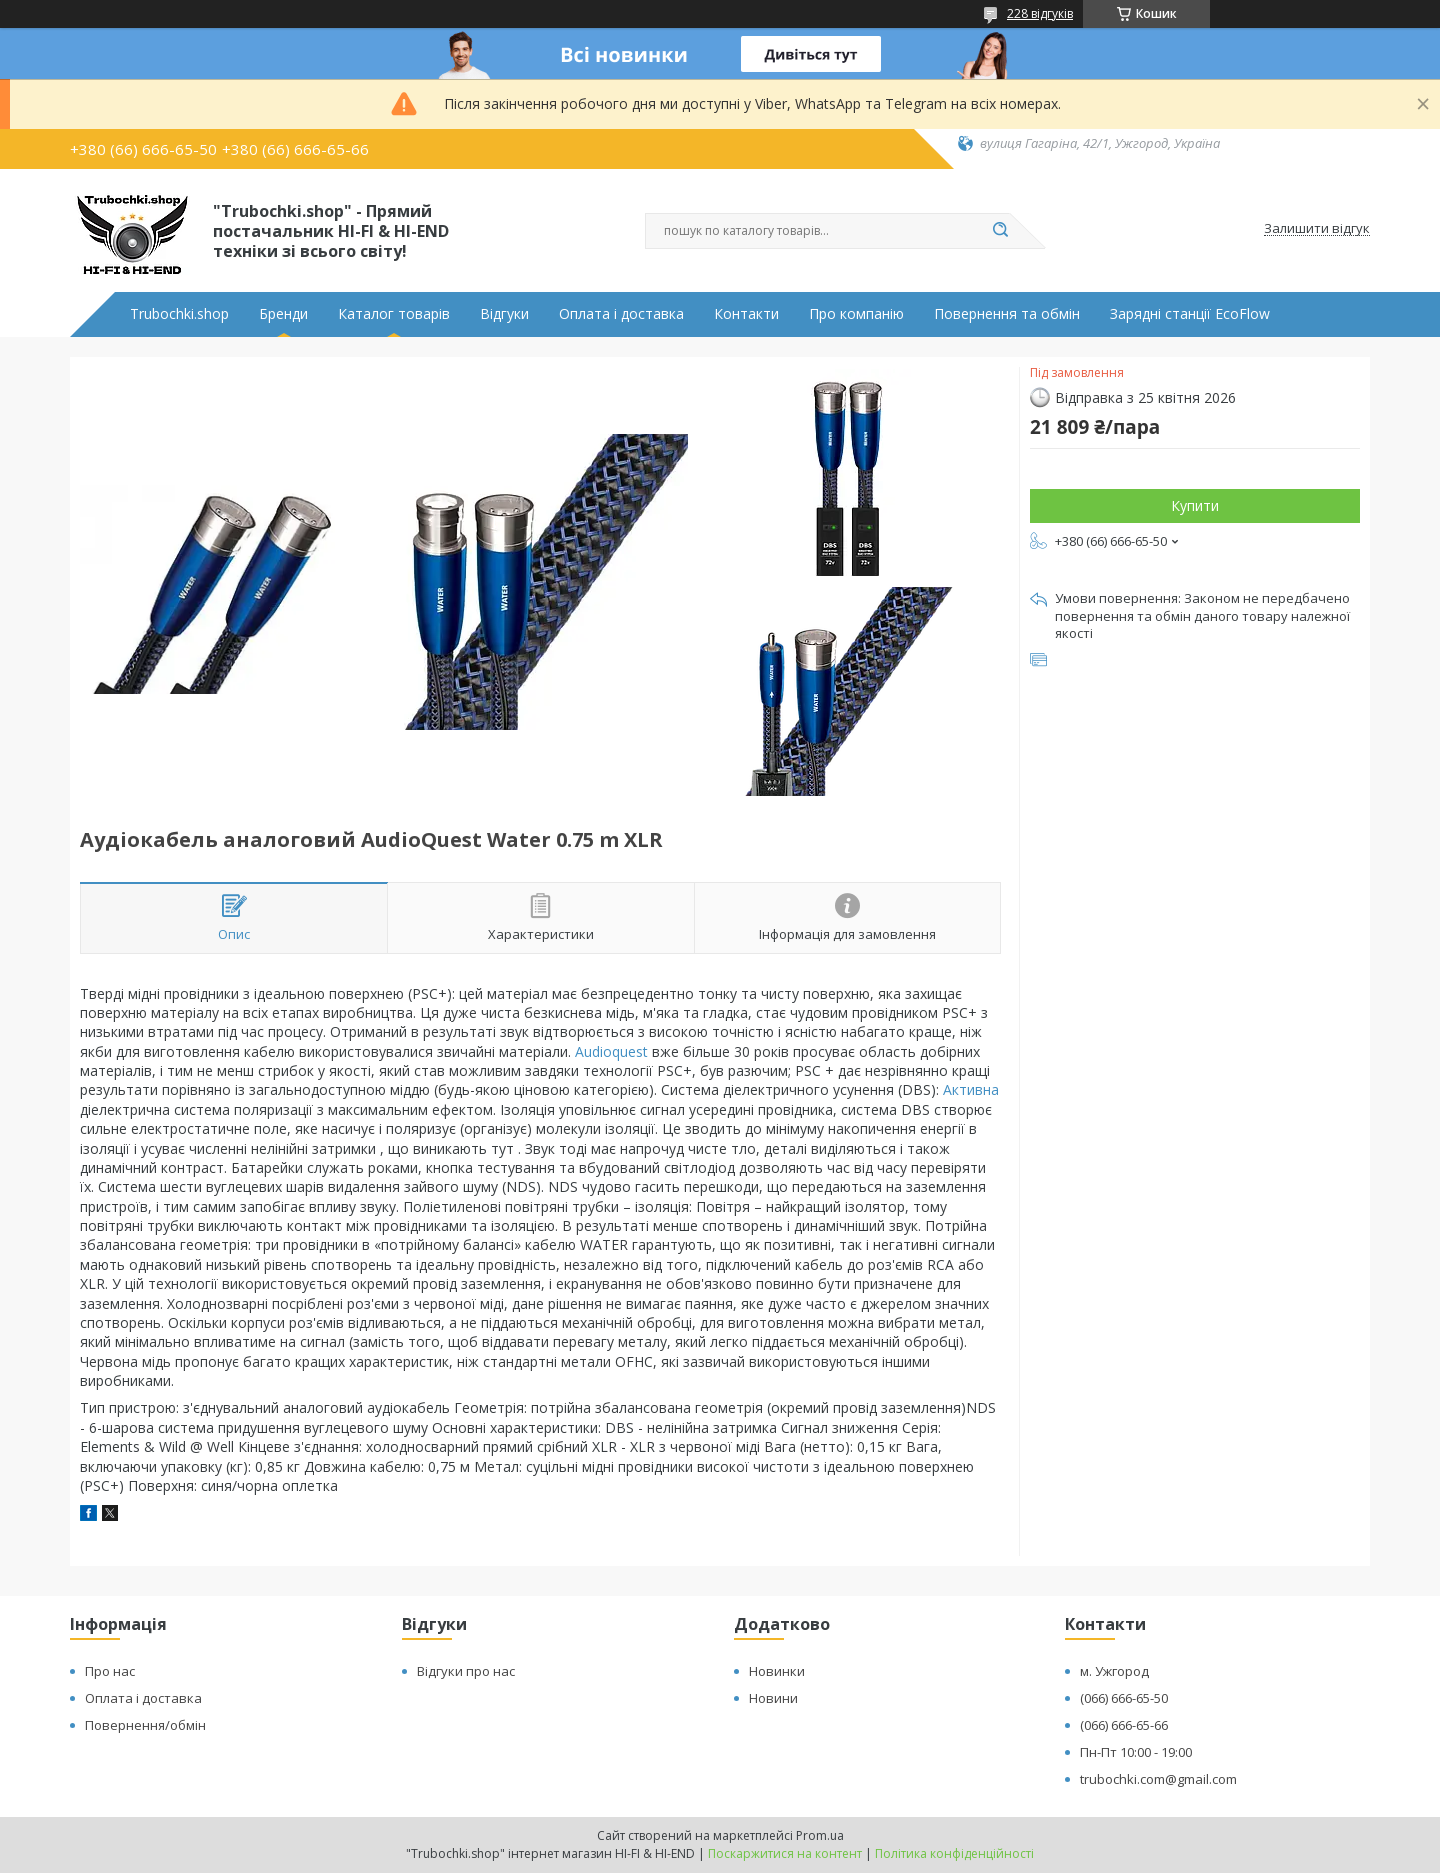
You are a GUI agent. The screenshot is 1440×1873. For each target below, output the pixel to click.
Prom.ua (820, 1835)
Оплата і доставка (621, 314)
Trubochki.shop (179, 314)
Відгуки (504, 314)
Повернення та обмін (1007, 314)
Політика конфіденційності (954, 1853)
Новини (773, 1698)
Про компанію (856, 314)
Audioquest (611, 1051)
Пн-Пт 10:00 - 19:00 (1136, 1752)
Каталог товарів (394, 314)
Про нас (110, 1671)
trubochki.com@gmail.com (1158, 1779)
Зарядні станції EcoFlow (1190, 314)
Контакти (746, 314)
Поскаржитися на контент (785, 1853)
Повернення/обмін (145, 1725)
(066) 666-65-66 (1124, 1725)
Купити (1195, 505)
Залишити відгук (1317, 229)
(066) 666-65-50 (1124, 1698)
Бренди (283, 314)
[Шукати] (1000, 231)
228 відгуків (1040, 13)
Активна (971, 1089)
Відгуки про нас (466, 1671)
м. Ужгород (1114, 1671)
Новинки (777, 1671)
